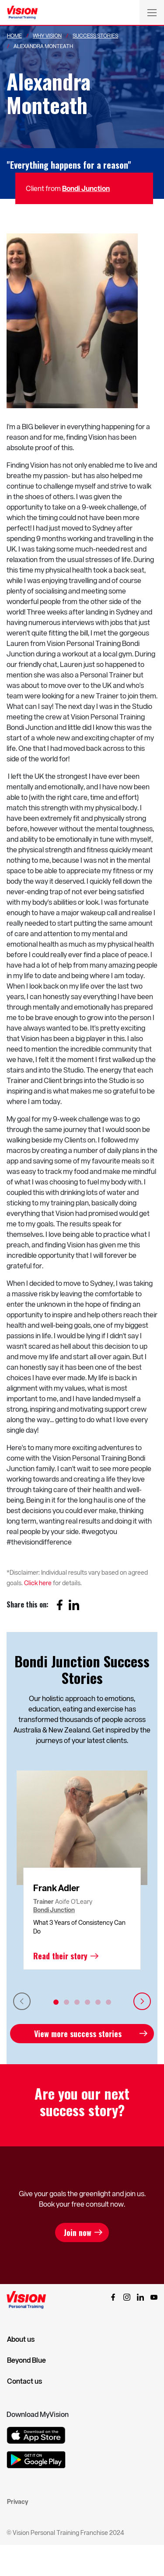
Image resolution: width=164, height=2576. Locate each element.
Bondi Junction (86, 188)
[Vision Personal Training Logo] (22, 12)
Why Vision (47, 35)
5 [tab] (98, 2002)
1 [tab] (56, 2002)
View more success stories (78, 2033)
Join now (77, 2232)
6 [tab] (108, 2002)
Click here (38, 1583)
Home (14, 35)
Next (142, 2001)
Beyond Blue (26, 2360)
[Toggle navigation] (152, 12)
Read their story (60, 1956)
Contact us (24, 2381)
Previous (22, 2001)
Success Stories (95, 35)
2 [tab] (66, 2002)
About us (21, 2339)
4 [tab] (87, 2002)
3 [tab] (77, 2002)
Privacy (17, 2501)
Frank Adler (56, 1888)
